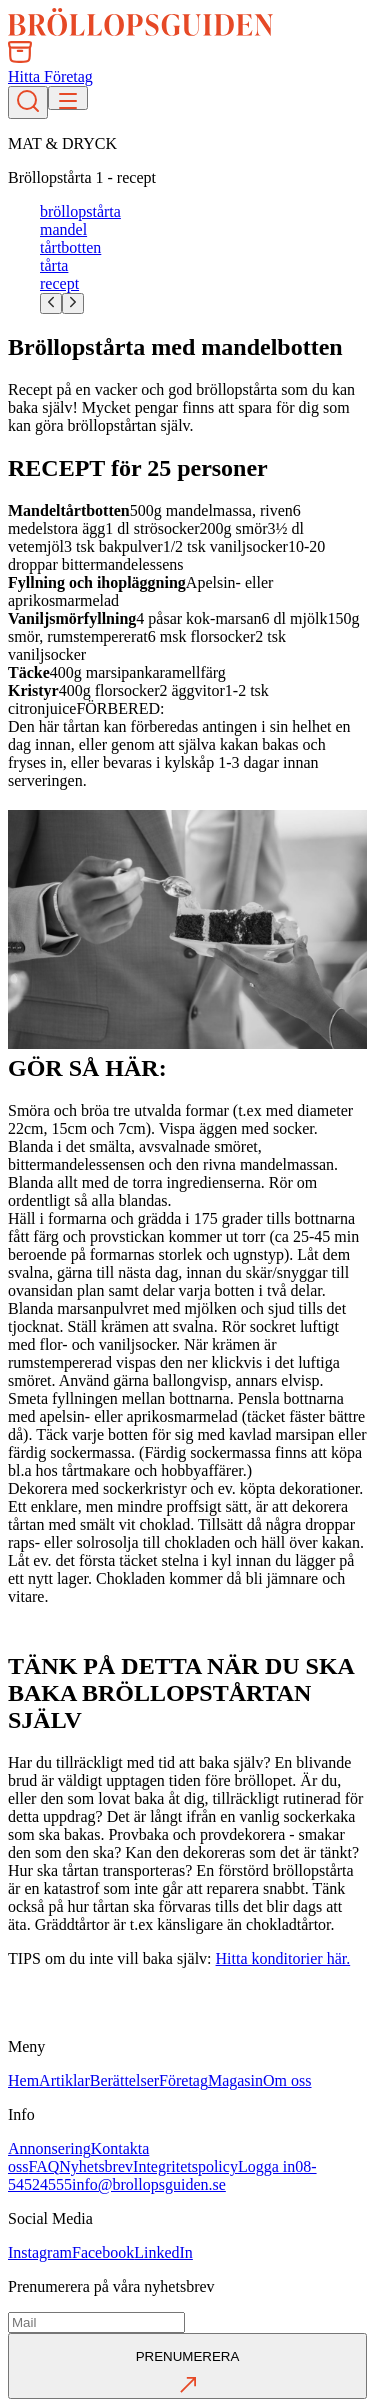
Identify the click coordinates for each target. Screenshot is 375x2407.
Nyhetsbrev (96, 2166)
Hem (23, 2080)
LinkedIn (163, 2252)
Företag (183, 2080)
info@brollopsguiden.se (149, 2184)
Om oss (287, 2080)
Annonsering (49, 2148)
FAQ (43, 2166)
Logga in (266, 2166)
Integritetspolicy (185, 2166)
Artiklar (64, 2080)
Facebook (103, 2252)
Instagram (40, 2252)
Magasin (235, 2080)
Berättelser (124, 2080)
